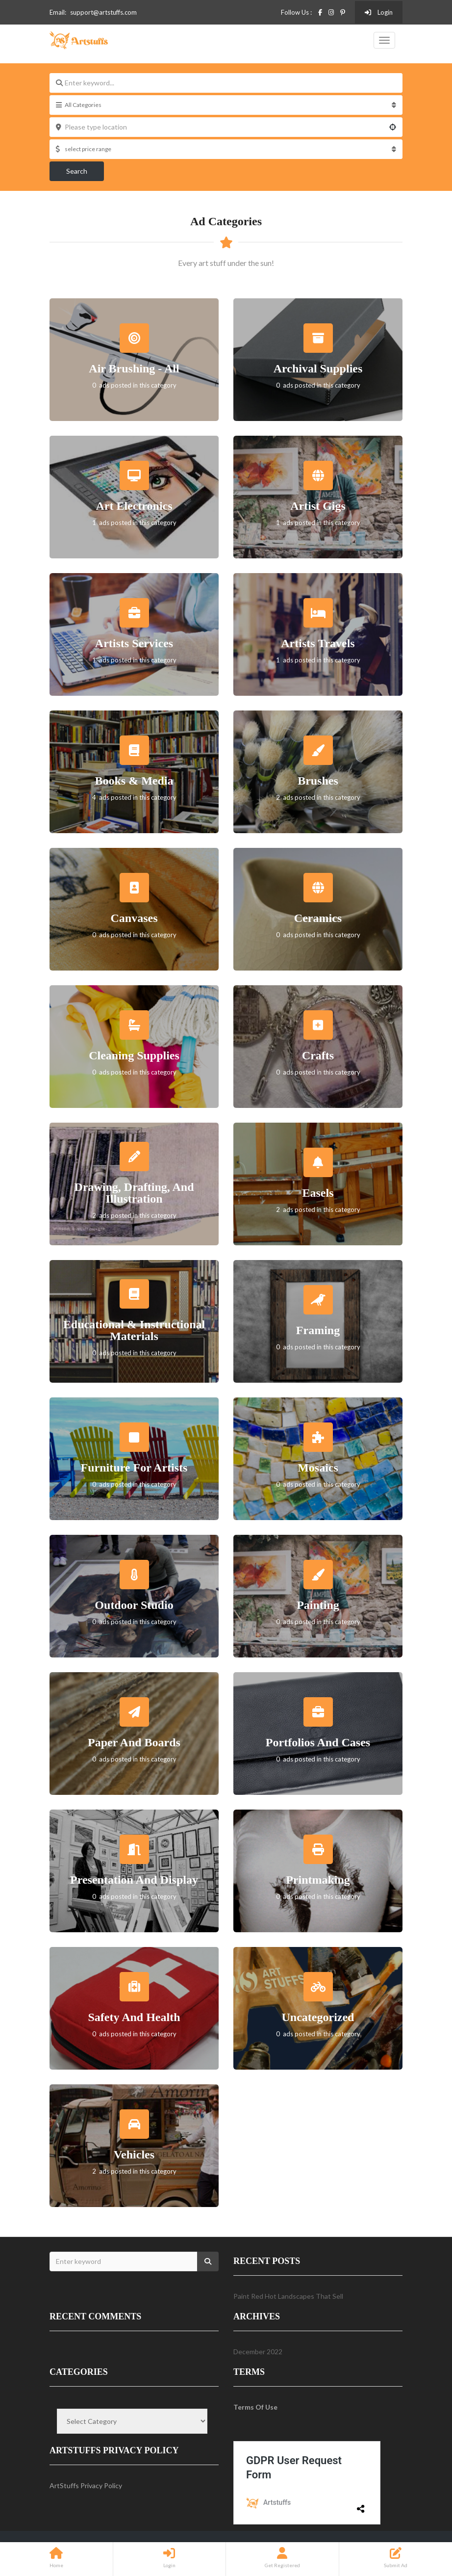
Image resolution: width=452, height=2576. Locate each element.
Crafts (318, 1055)
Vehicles (134, 2154)
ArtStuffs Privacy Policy (86, 2485)
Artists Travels (317, 643)
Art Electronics (134, 505)
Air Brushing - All (134, 368)
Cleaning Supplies (134, 1055)
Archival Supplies (318, 368)
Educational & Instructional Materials (134, 1330)
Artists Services (134, 643)
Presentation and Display (134, 1879)
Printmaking (318, 1879)
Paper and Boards (134, 1742)
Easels (317, 1192)
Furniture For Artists (134, 1467)
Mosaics (318, 1467)
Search (76, 171)
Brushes (318, 780)
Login (379, 12)
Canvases (133, 918)
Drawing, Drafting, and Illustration (134, 1193)
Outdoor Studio (134, 1605)
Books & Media (134, 780)
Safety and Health (134, 2017)
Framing (318, 1330)
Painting (318, 1605)
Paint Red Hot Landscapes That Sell (288, 2296)
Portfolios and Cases (318, 1742)
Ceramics (318, 918)
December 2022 (257, 2351)
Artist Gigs (318, 505)
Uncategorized (318, 2017)
